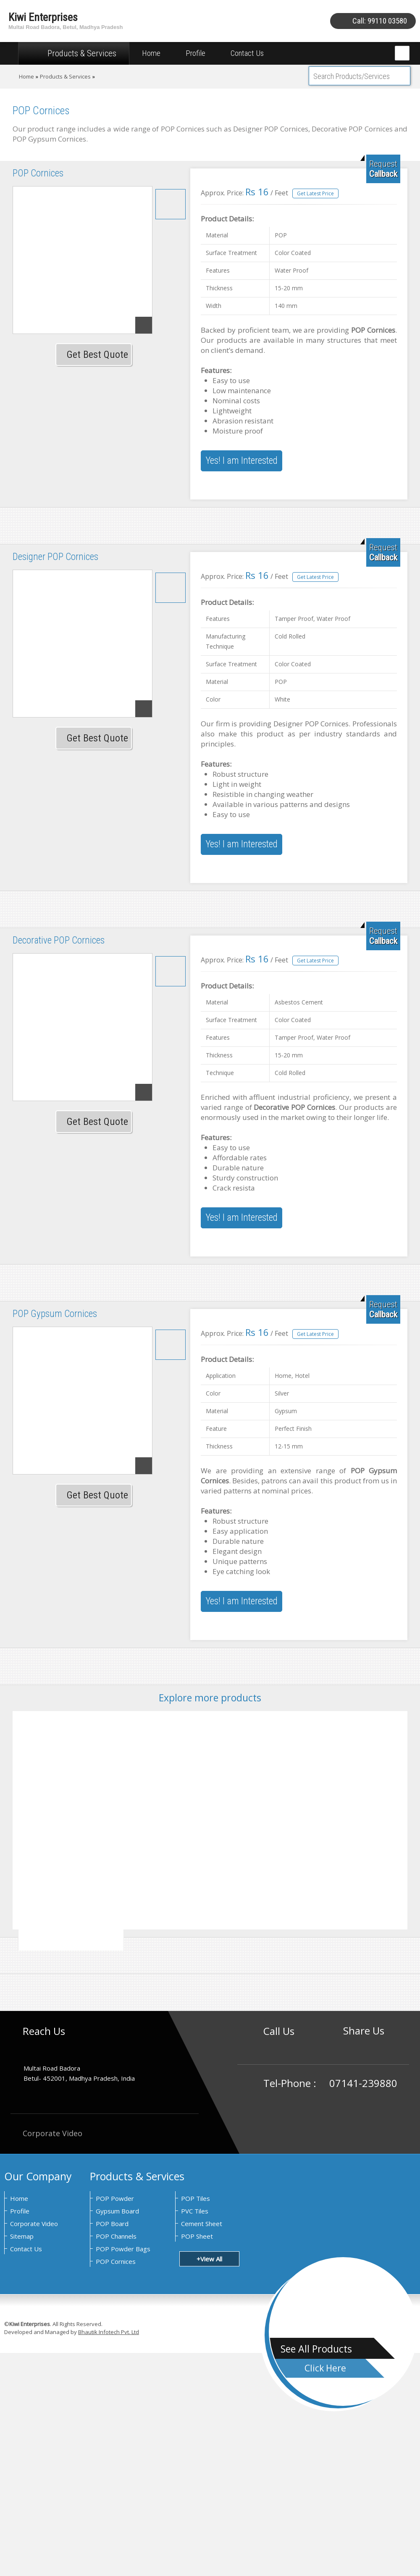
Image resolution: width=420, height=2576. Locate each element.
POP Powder (115, 2198)
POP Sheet (197, 2236)
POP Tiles (195, 2198)
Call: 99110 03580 (379, 21)
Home (151, 53)
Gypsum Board (117, 2211)
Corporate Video (46, 2133)
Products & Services (73, 53)
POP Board (112, 2223)
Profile (195, 53)
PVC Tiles (194, 2211)
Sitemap (22, 2236)
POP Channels (116, 2236)
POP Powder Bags (123, 2249)
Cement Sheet (201, 2223)
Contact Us (247, 53)
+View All (209, 2259)
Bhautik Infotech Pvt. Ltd (108, 2332)
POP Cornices (116, 2261)
